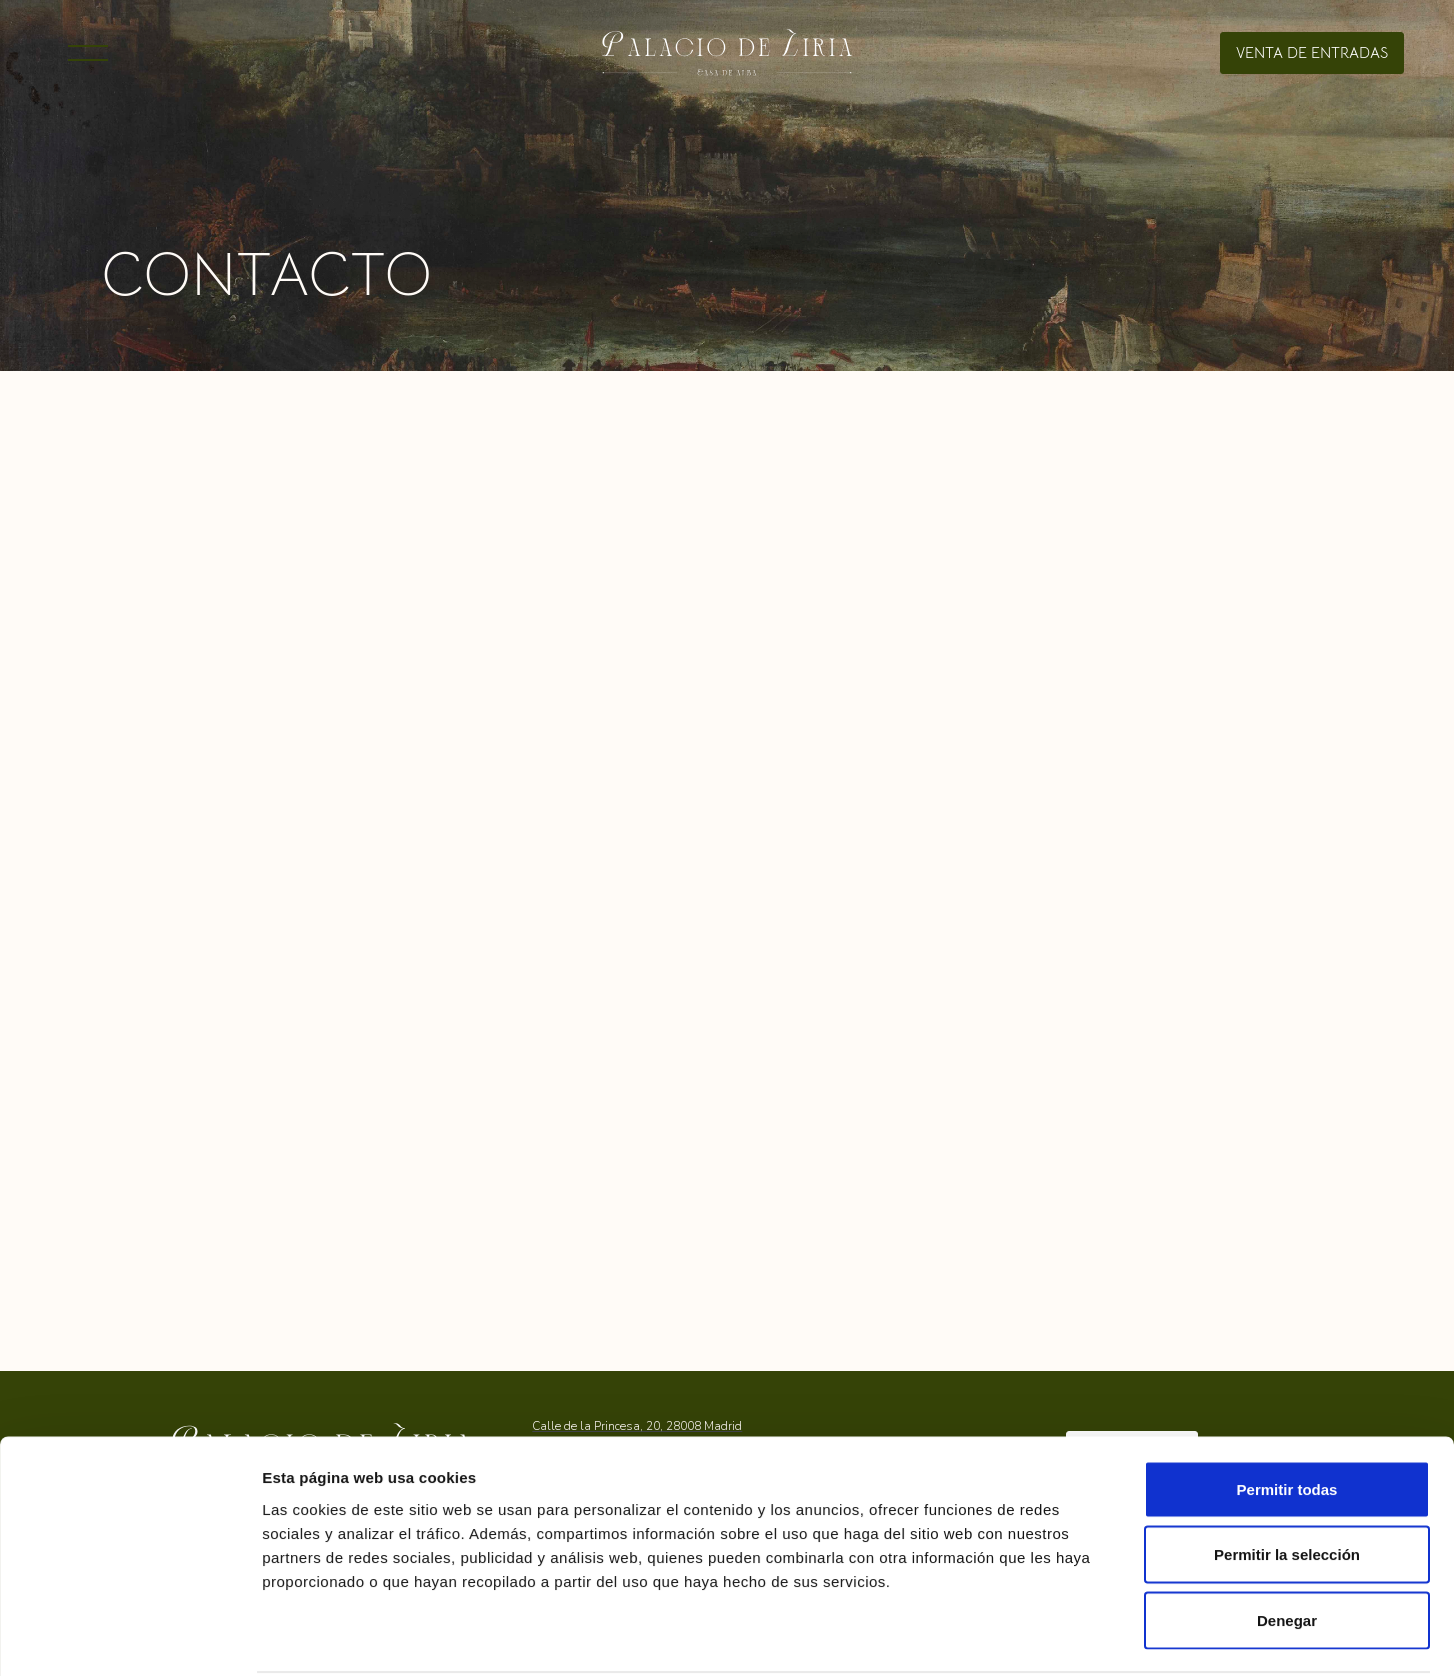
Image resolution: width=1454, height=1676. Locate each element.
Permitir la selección (1287, 1479)
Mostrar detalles (1206, 1636)
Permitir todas (1287, 1413)
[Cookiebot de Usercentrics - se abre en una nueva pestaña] (129, 1637)
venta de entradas (1312, 52)
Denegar (1287, 1544)
